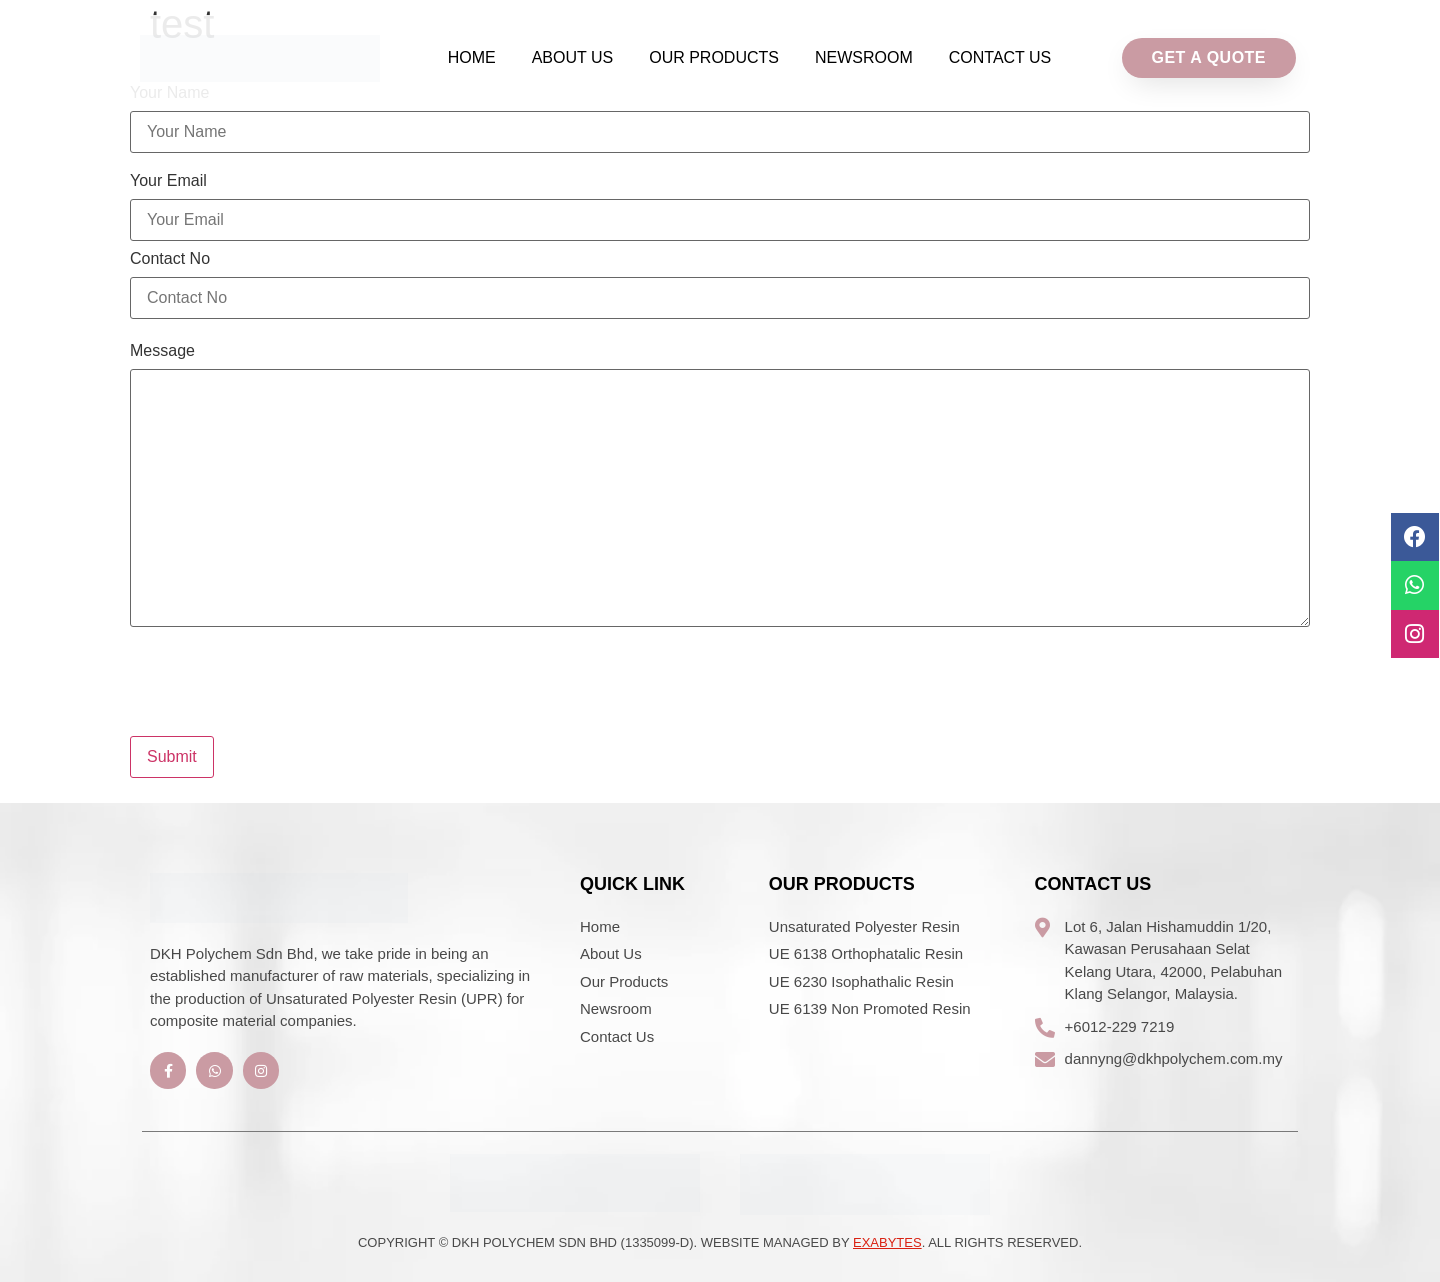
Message (162, 351)
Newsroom (864, 57)
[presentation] (282, 673)
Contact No (170, 259)
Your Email (168, 181)
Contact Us (1000, 57)
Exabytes (887, 1242)
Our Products (714, 57)
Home (472, 57)
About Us (573, 57)
